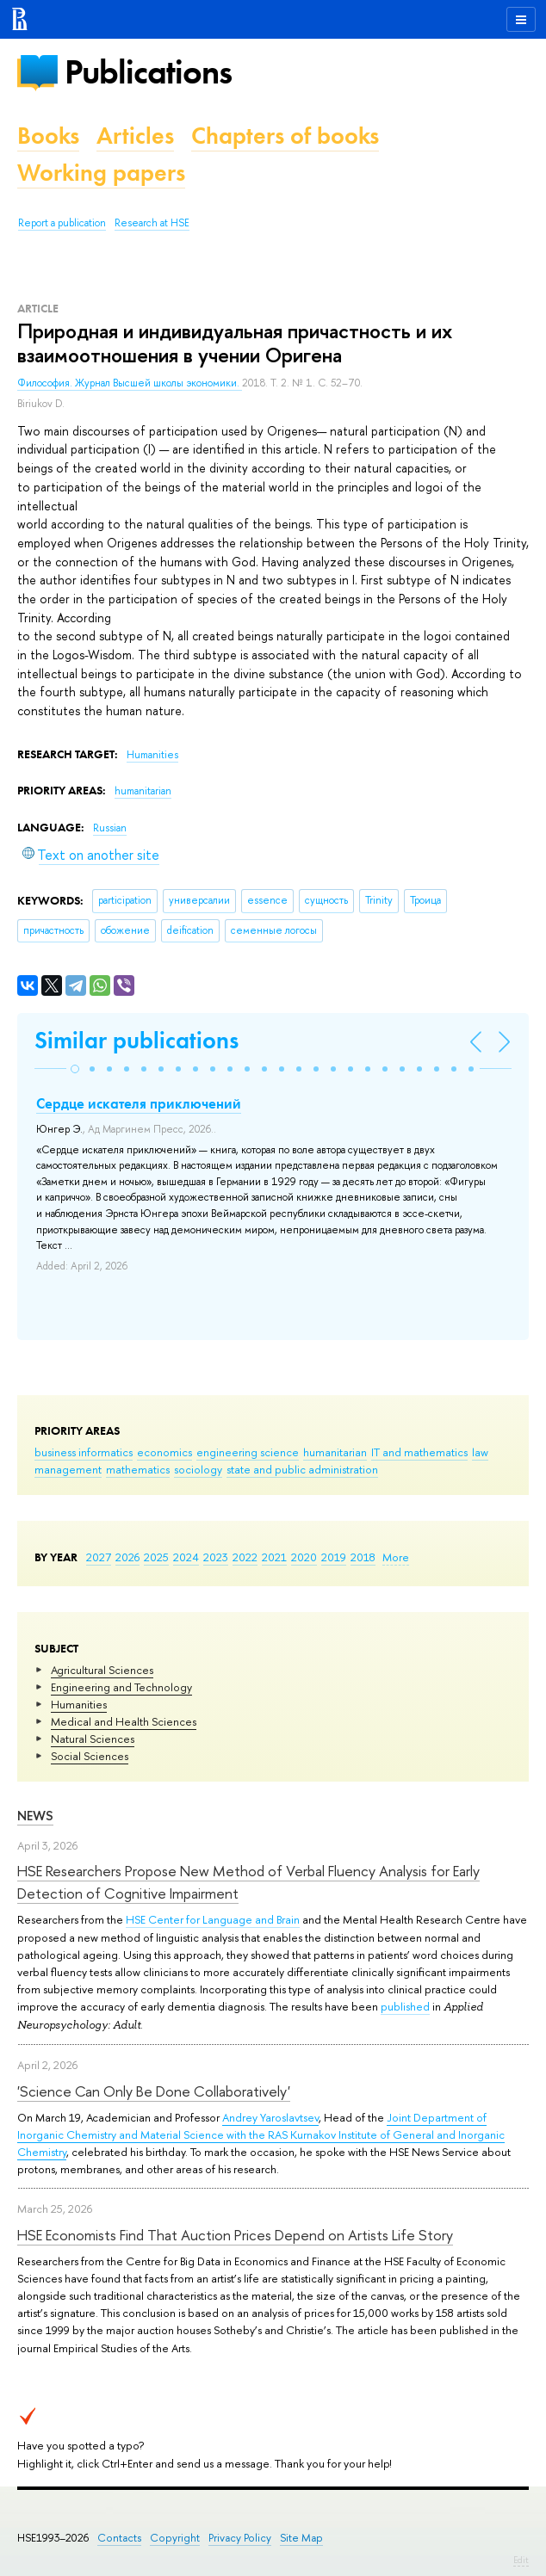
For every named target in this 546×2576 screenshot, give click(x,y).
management (68, 1469)
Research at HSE (152, 223)
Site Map (301, 2537)
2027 (98, 1557)
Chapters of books (285, 135)
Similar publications (136, 1040)
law (480, 1452)
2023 (215, 1557)
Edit (521, 2560)
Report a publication (62, 223)
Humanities (79, 1704)
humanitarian (335, 1452)
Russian (110, 828)
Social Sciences (89, 1756)
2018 (363, 1557)
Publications (148, 72)
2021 (274, 1557)
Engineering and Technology (121, 1687)
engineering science (247, 1452)
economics (164, 1452)
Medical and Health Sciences (123, 1721)
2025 (156, 1557)
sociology (198, 1469)
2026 (127, 1557)
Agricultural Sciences (102, 1669)
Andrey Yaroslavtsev (270, 2117)
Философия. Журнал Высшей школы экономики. (129, 383)
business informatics (83, 1452)
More (395, 1557)
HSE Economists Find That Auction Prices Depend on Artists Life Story (235, 2235)
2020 (304, 1557)
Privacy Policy (239, 2537)
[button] (75, 1069)
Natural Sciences (92, 1738)
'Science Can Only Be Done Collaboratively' (153, 2091)
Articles (135, 135)
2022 (245, 1557)
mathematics (138, 1469)
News (35, 1816)
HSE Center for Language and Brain (213, 1919)
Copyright (175, 2537)
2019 (333, 1557)
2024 (186, 1557)
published (405, 2006)
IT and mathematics (419, 1452)
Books (48, 135)
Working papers (101, 173)
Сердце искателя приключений (138, 1103)
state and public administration (302, 1469)
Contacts (119, 2537)
